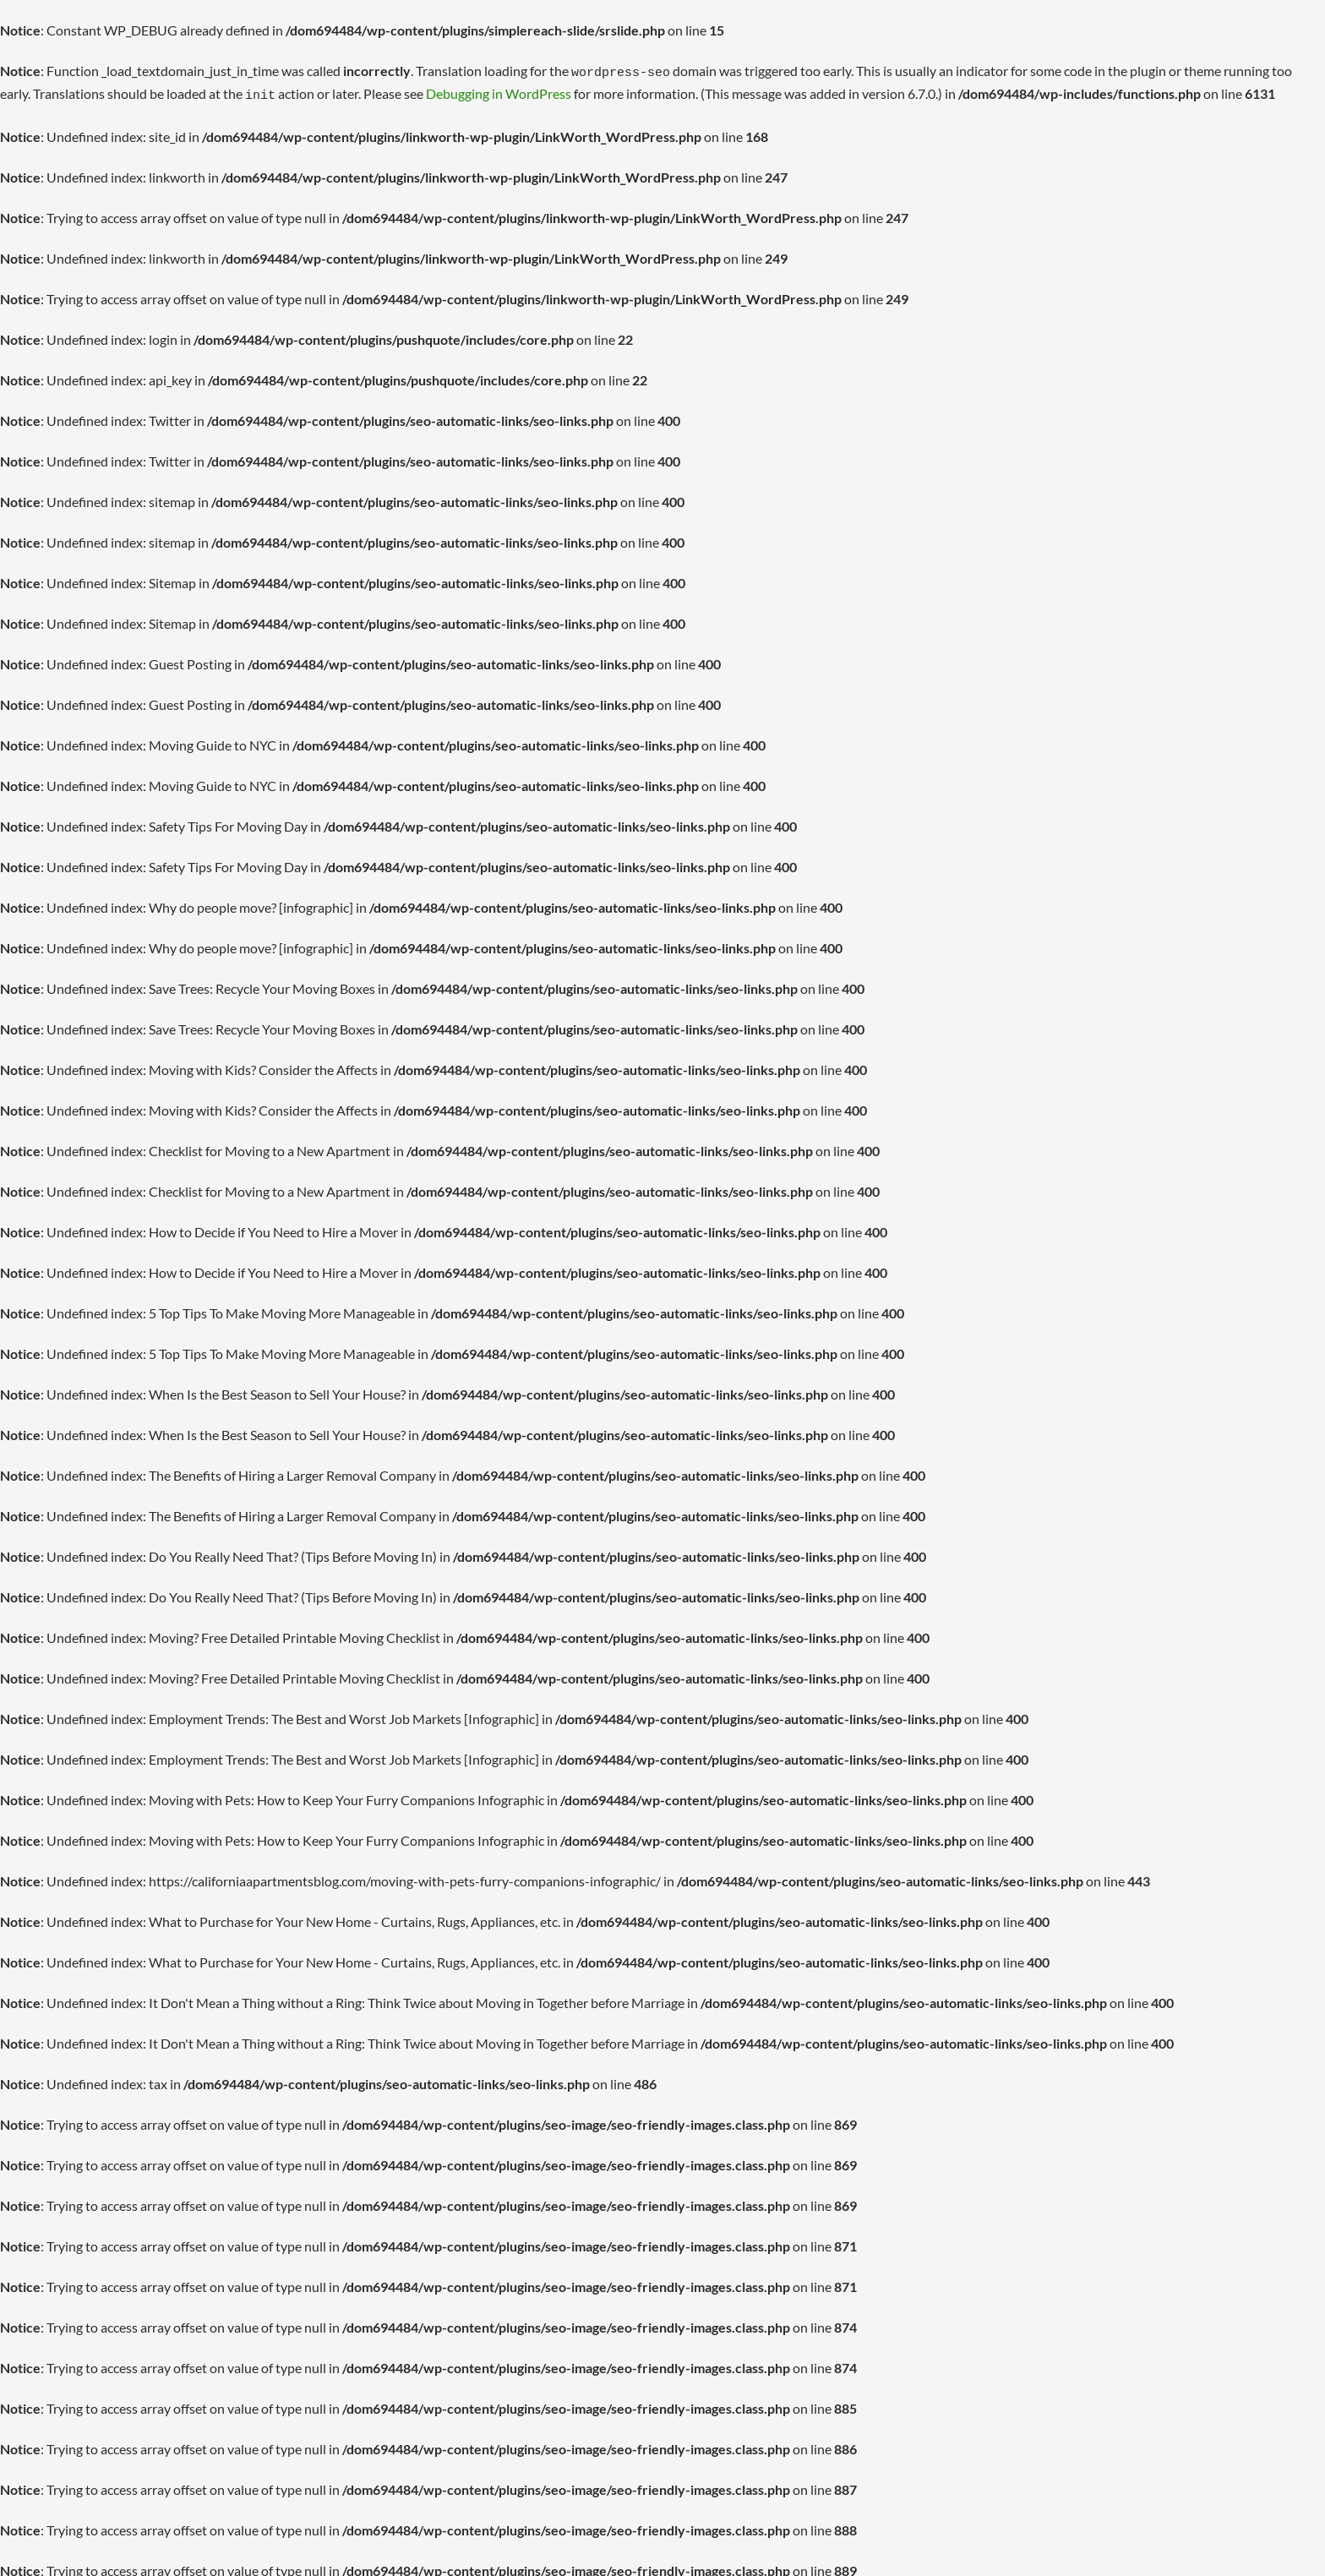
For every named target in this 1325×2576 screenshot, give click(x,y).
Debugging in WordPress (465, 91)
